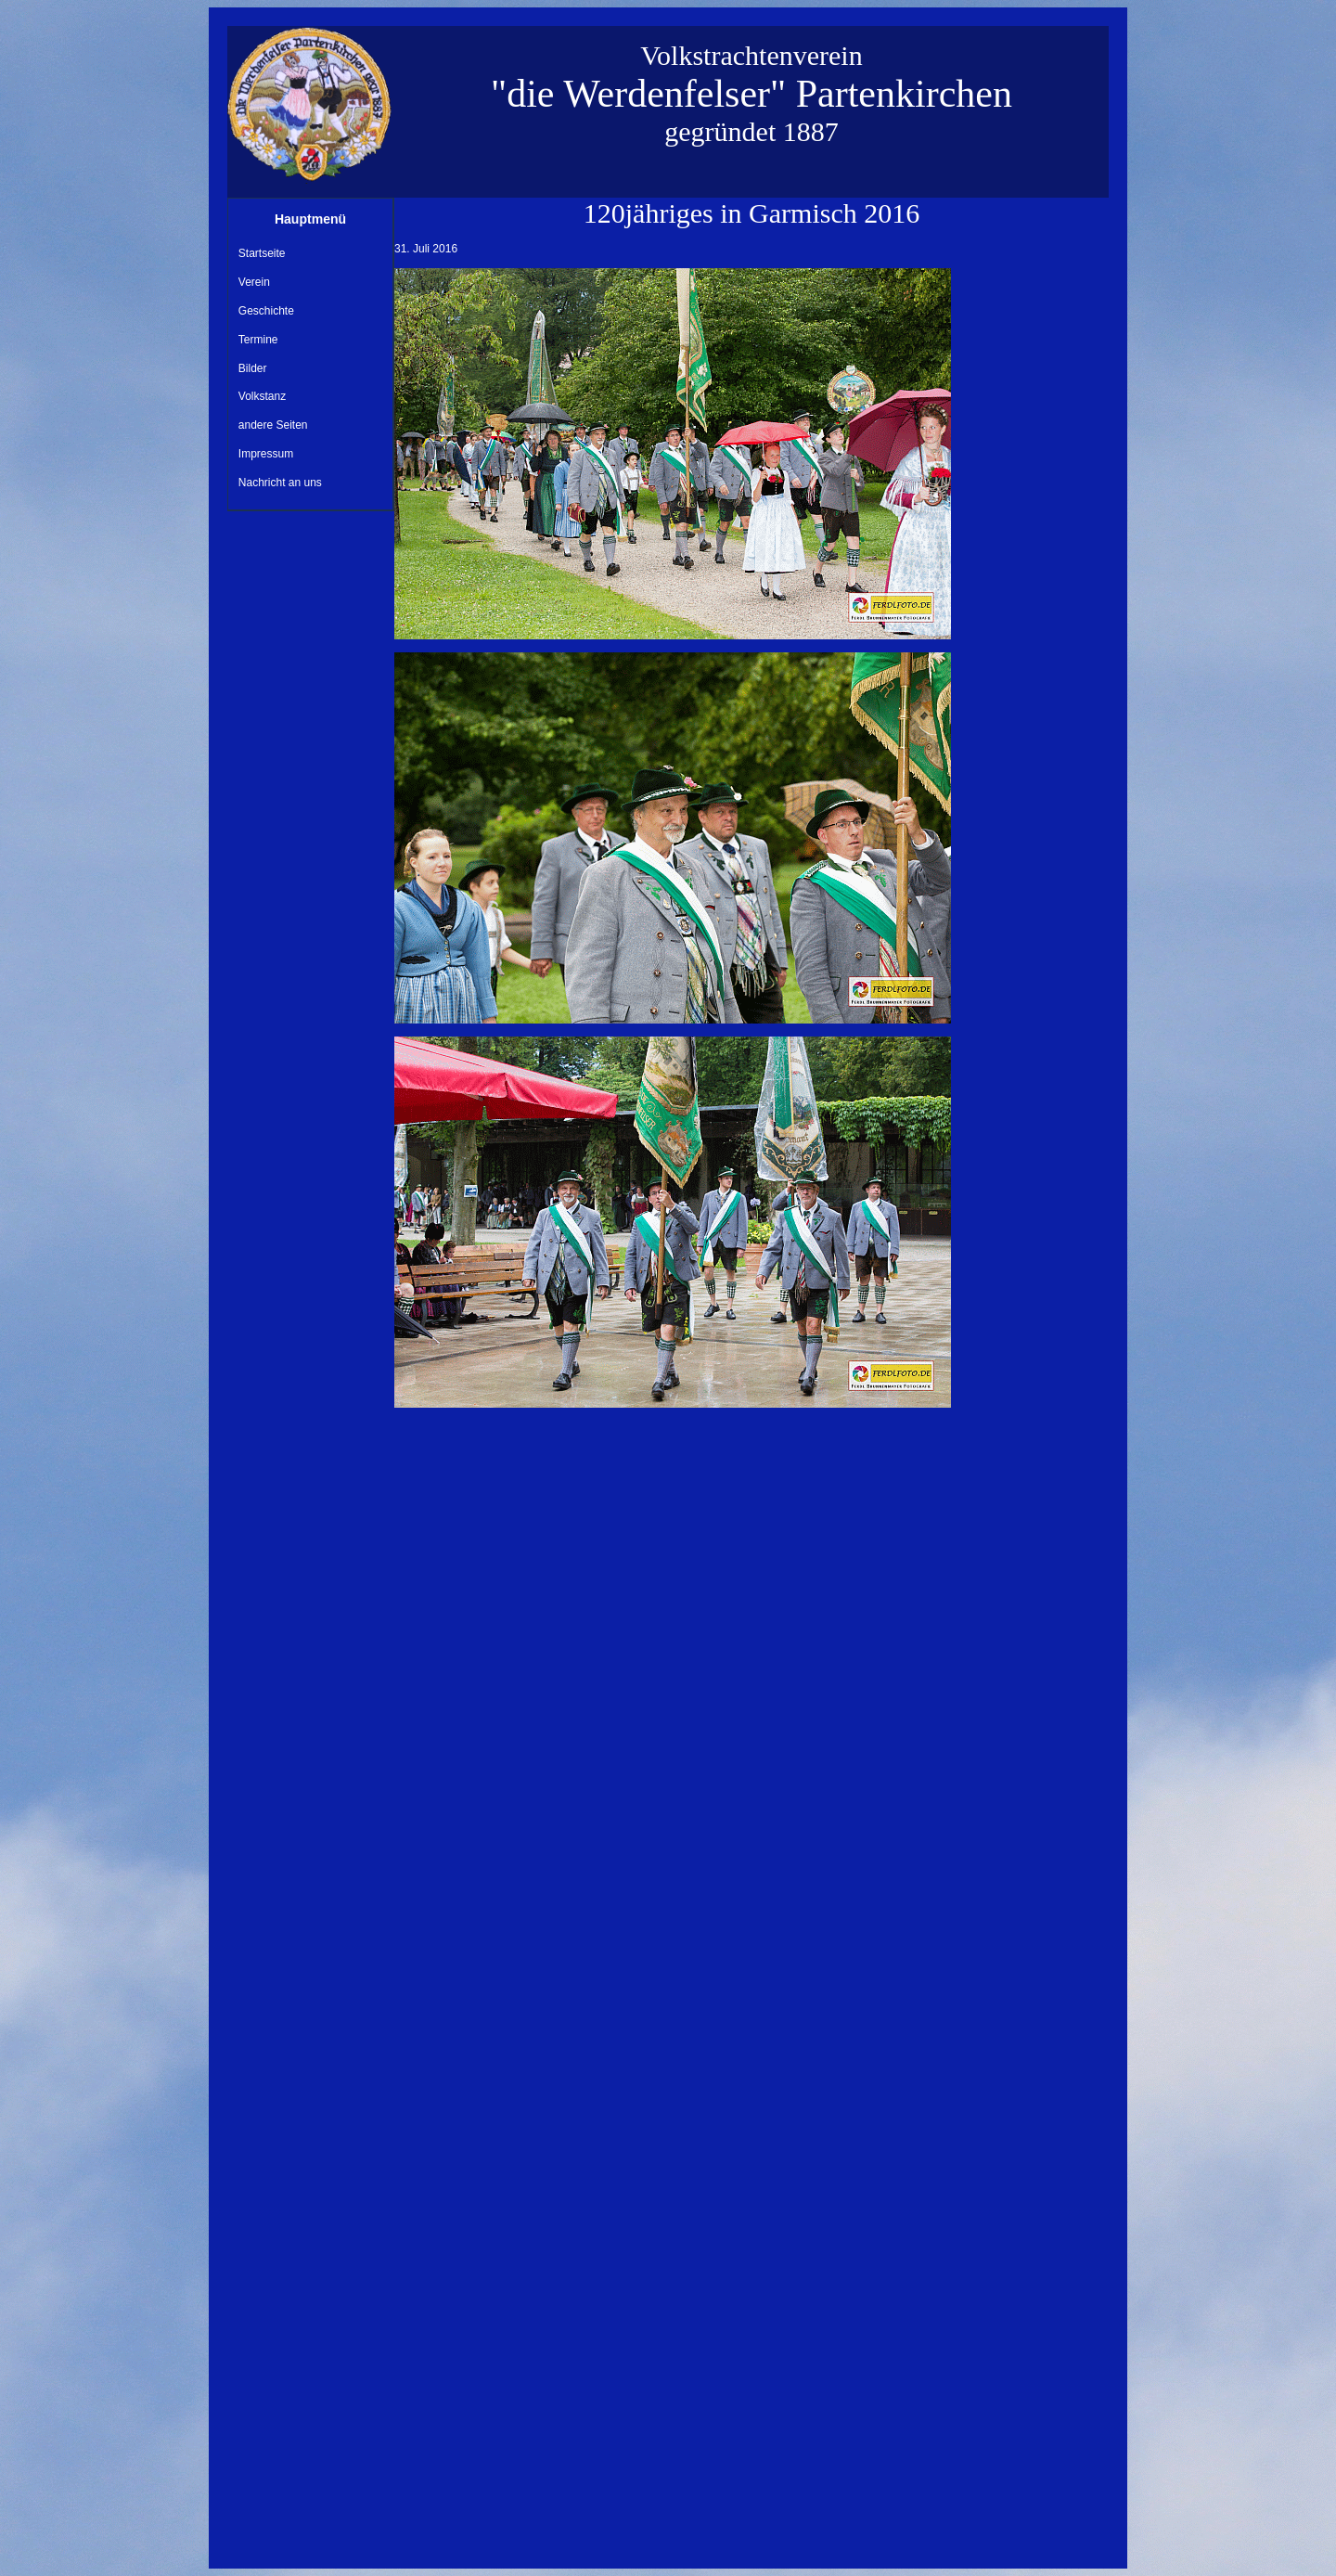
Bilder (252, 368)
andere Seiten (273, 425)
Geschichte (266, 310)
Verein (254, 282)
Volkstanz (262, 396)
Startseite (262, 253)
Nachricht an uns (280, 482)
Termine (258, 339)
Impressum (265, 453)
